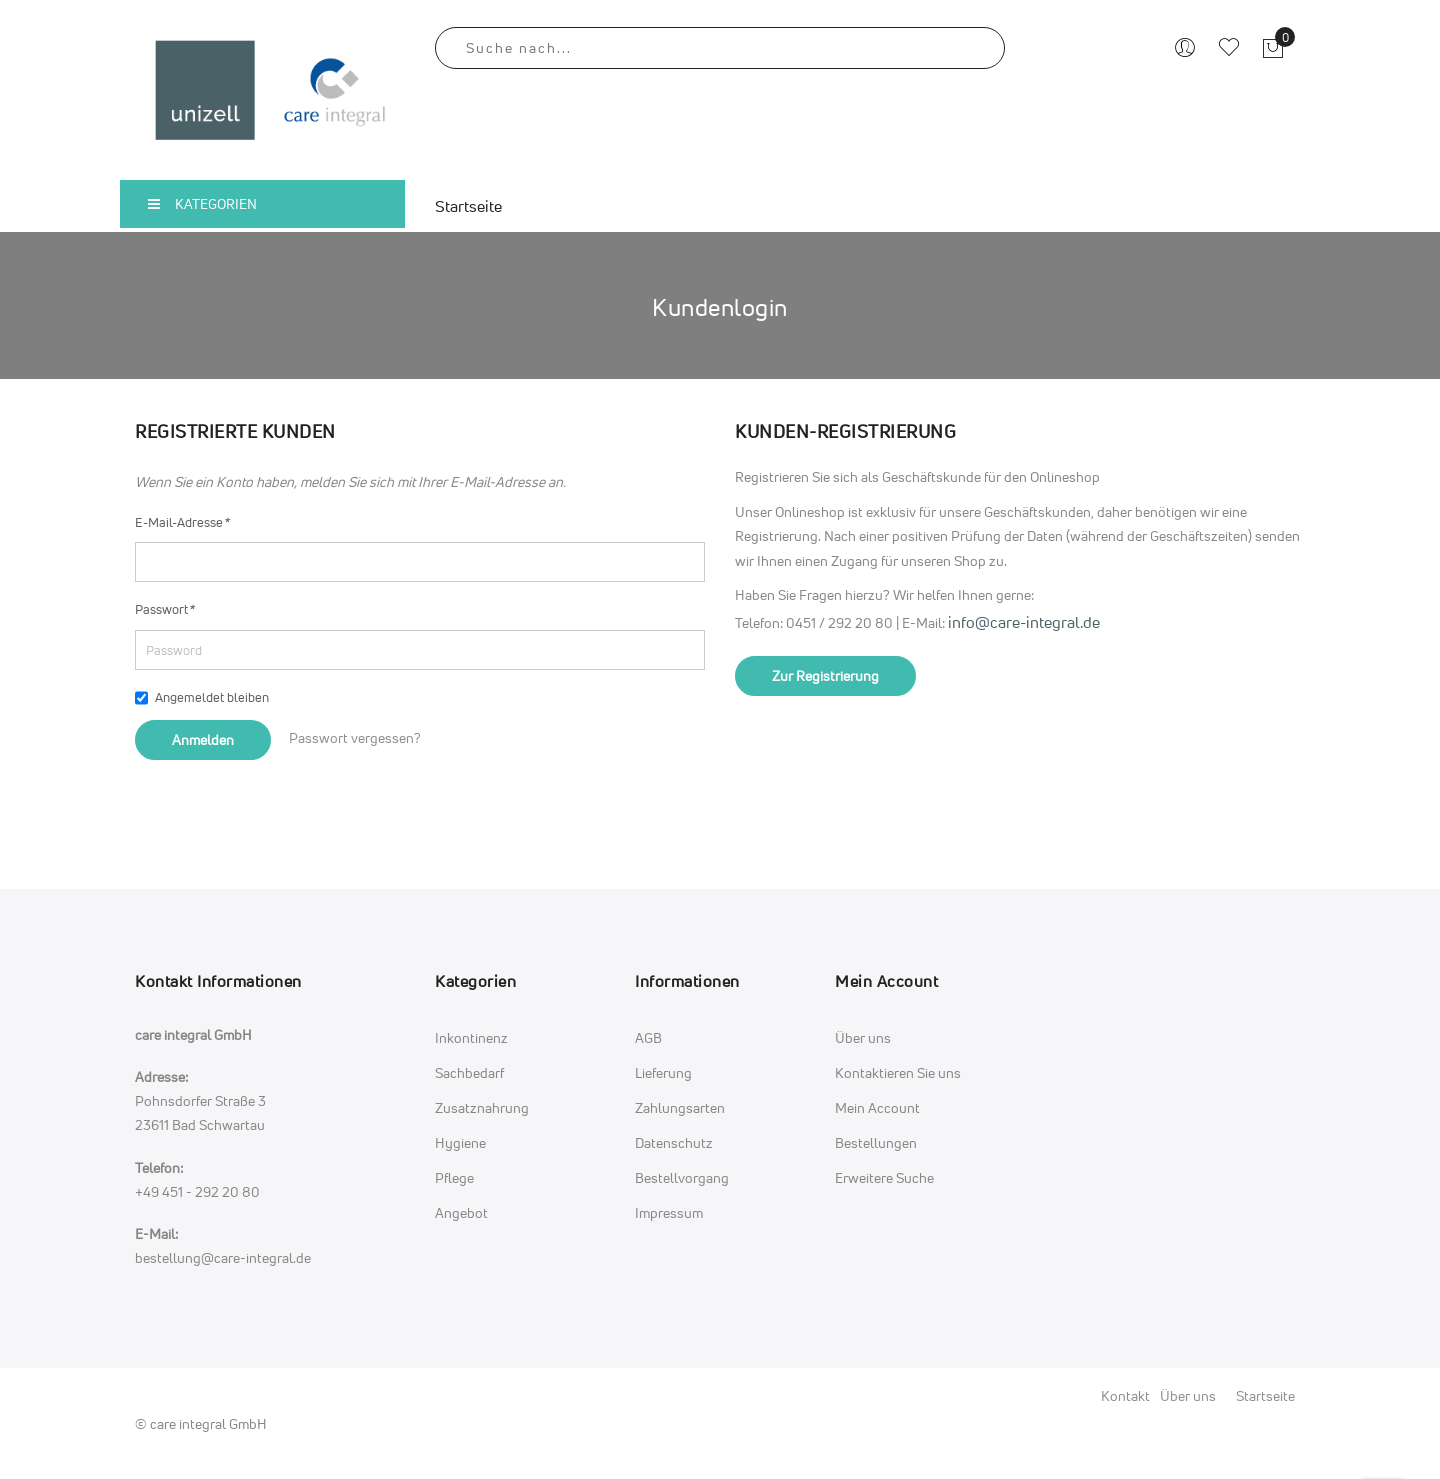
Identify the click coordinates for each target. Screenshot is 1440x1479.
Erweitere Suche (884, 1177)
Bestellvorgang (682, 1177)
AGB (648, 1037)
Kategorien (202, 203)
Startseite (1265, 1395)
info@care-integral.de (1024, 622)
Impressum (669, 1212)
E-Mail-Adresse (182, 522)
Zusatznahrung (482, 1107)
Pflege (454, 1177)
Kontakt (1125, 1395)
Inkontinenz (471, 1037)
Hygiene (460, 1142)
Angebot (461, 1212)
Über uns (863, 1037)
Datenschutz (674, 1142)
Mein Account (877, 1107)
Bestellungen (876, 1142)
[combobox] (720, 48)
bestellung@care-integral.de (223, 1257)
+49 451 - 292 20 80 (197, 1191)
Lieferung (663, 1072)
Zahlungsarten (680, 1107)
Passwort (164, 609)
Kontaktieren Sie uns (898, 1072)
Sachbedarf (469, 1072)
